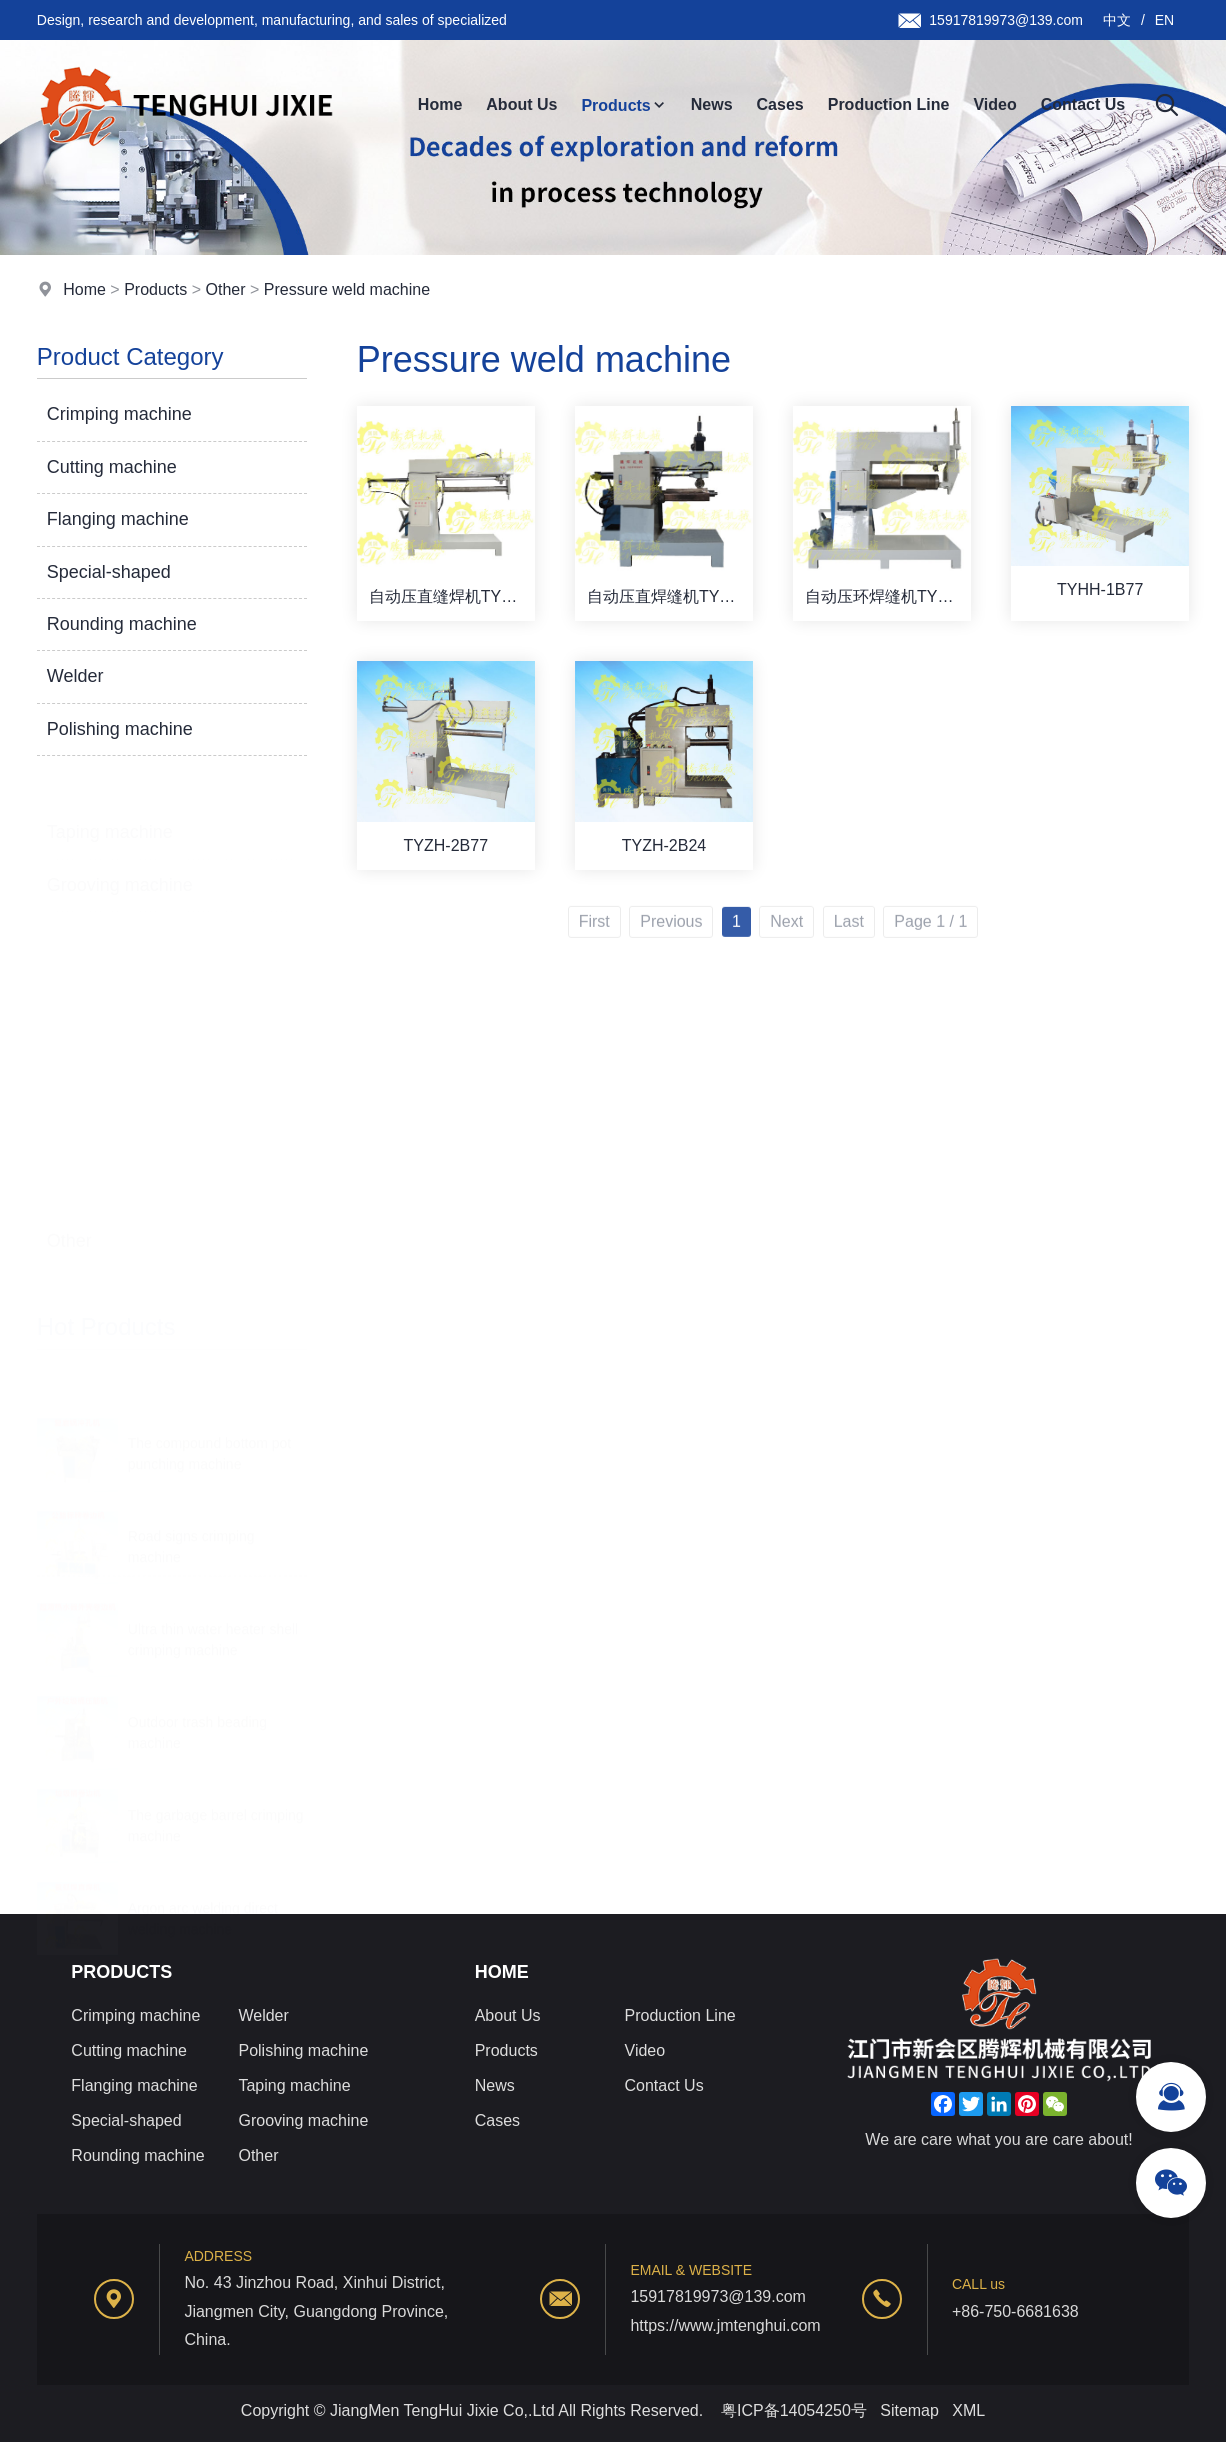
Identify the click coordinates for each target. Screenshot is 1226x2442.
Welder (75, 677)
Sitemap (909, 2410)
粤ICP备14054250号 (794, 2410)
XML (968, 2410)
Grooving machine (120, 861)
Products (623, 105)
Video (994, 104)
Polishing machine (120, 729)
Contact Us (1083, 104)
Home (440, 104)
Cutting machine (112, 467)
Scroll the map (111, 1356)
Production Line (889, 104)
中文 (1117, 20)
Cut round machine (128, 1161)
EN (1164, 20)
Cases (780, 104)
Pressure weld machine (347, 290)
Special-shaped (109, 572)
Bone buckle (104, 1231)
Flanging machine (118, 520)
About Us (521, 104)
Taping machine (110, 808)
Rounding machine (122, 624)
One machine (108, 1266)
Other (226, 290)
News (712, 104)
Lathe (80, 1196)
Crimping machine (119, 415)
